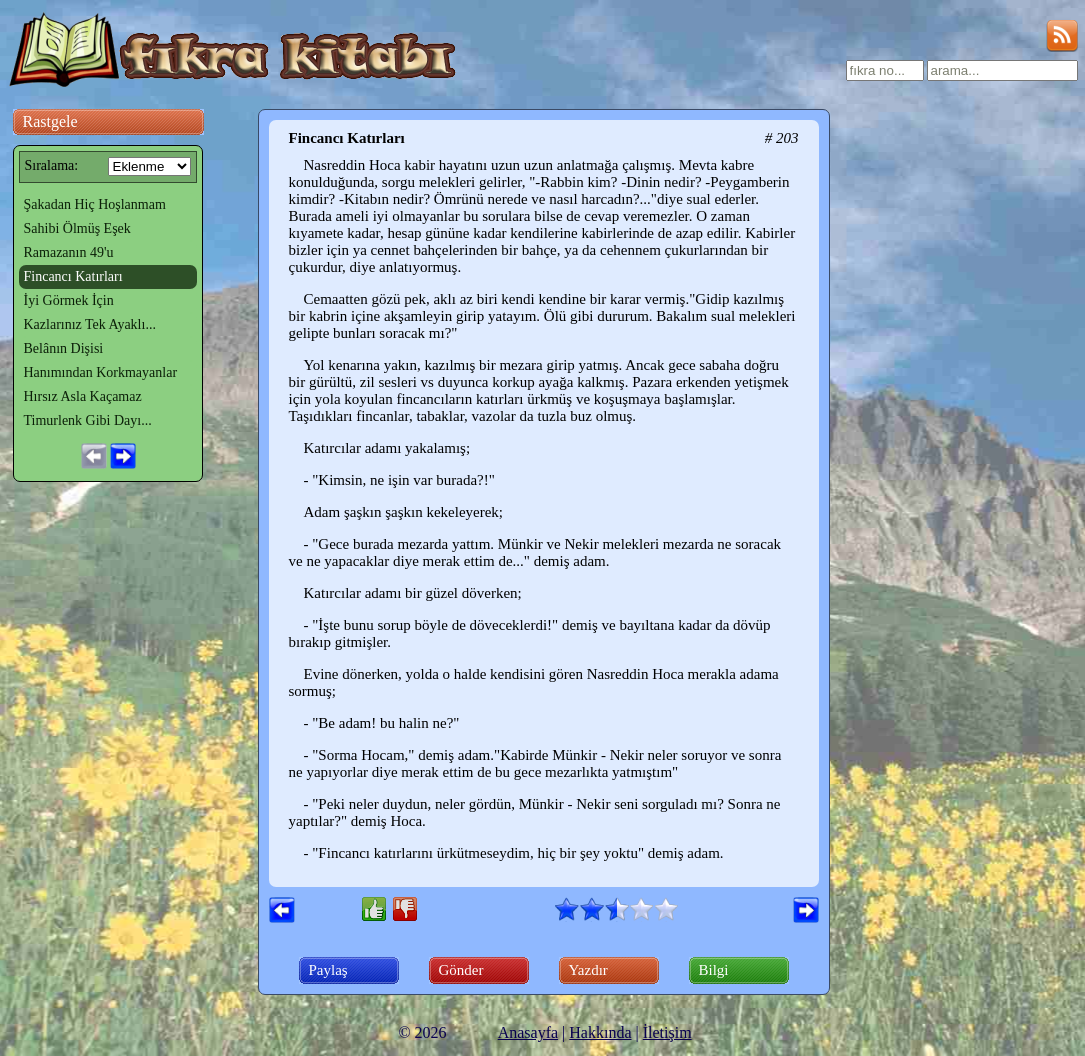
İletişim (667, 1032)
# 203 (782, 138)
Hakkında (600, 1032)
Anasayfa (528, 1032)
